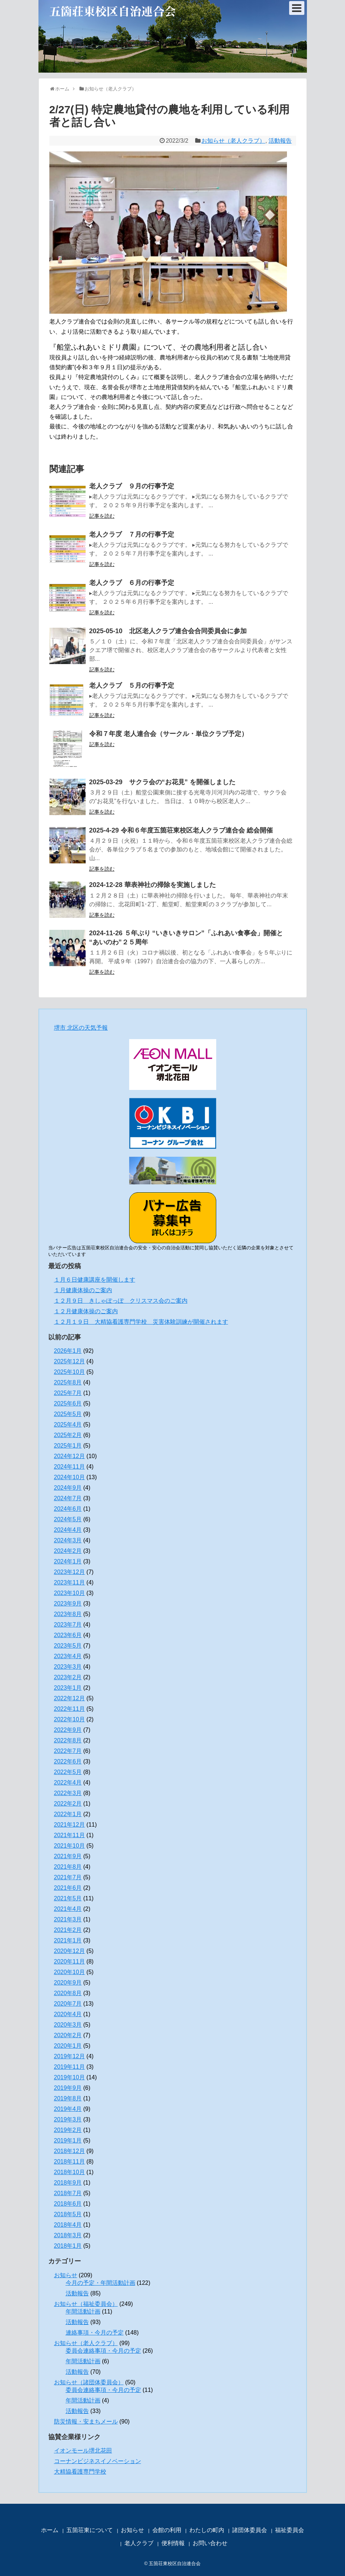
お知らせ (65, 2275)
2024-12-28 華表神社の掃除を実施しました (152, 884)
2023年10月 (69, 1593)
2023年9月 (68, 1603)
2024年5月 (68, 1519)
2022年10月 (69, 1719)
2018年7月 (68, 2193)
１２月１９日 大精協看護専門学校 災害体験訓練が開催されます (141, 1322)
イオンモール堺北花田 (83, 2450)
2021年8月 (68, 1867)
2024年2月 (68, 1551)
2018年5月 (68, 2214)
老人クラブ (138, 2543)
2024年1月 (68, 1561)
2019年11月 (69, 2067)
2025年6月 (68, 1403)
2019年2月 (68, 2130)
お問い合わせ (210, 2543)
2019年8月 (68, 2098)
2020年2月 (68, 2035)
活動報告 (280, 141)
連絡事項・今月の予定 (95, 2332)
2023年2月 (68, 1677)
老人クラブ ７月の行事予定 (131, 534)
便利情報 (173, 2543)
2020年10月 (69, 1972)
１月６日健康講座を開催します (94, 1280)
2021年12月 (69, 1825)
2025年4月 (68, 1424)
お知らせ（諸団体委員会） (89, 2382)
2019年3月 (68, 2119)
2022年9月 (68, 1730)
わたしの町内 (206, 2530)
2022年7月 (68, 1751)
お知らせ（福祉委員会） (86, 2304)
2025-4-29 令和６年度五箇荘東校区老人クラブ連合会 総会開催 (181, 830)
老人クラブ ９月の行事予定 (131, 486)
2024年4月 (68, 1530)
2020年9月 (68, 1982)
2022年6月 (68, 1761)
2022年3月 (68, 1793)
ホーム (49, 2530)
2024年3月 (68, 1540)
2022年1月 (68, 1814)
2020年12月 (69, 1951)
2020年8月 (68, 1993)
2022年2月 (68, 1803)
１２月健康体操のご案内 (86, 1311)
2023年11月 (69, 1582)
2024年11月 (69, 1467)
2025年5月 (68, 1414)
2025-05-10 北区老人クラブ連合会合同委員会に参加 (168, 631)
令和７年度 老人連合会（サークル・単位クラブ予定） (168, 733)
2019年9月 (68, 2088)
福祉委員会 (289, 2530)
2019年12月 (69, 2056)
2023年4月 (68, 1656)
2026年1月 (68, 1351)
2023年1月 (68, 1688)
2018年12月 (69, 2151)
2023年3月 (68, 1667)
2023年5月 (68, 1646)
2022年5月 (68, 1772)
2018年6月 (68, 2204)
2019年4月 (68, 2109)
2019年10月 (69, 2077)
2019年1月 (68, 2140)
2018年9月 (68, 2183)
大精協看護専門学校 (80, 2472)
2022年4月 (68, 1782)
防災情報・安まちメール (86, 2421)
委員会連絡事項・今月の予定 (103, 2351)
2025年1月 (68, 1445)
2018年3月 (68, 2235)
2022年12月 (69, 1698)
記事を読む (102, 516)
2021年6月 (68, 1888)
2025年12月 (69, 1361)
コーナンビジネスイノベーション (97, 2461)
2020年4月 (68, 2014)
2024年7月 (68, 1498)
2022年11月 (69, 1709)
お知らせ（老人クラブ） (233, 141)
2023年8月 (68, 1614)
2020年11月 (69, 1961)
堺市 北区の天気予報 (81, 1028)
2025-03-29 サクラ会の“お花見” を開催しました (162, 782)
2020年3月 (68, 2025)
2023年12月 (69, 1572)
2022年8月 (68, 1740)
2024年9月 (68, 1488)
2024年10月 (69, 1477)
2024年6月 (68, 1509)
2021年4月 (68, 1909)
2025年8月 (68, 1382)
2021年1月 (68, 1940)
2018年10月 (69, 2172)
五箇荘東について (89, 2530)
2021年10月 (69, 1846)
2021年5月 (68, 1898)
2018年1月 (68, 2246)
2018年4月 (68, 2225)
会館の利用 (166, 2530)
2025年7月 (68, 1393)
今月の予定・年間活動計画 (100, 2283)
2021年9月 (68, 1856)
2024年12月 (69, 1456)
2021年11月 (69, 1835)
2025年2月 (68, 1435)
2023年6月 (68, 1635)
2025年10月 (69, 1372)
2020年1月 (68, 2046)
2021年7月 (68, 1877)
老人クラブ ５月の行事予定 (131, 685)
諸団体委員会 (249, 2530)
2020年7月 (68, 2004)
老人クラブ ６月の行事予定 (131, 582)
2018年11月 (69, 2161)
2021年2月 (68, 1930)
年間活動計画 (83, 2311)
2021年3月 (68, 1919)
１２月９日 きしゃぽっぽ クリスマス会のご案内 (121, 1301)
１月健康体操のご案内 (83, 1290)
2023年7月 (68, 1624)
